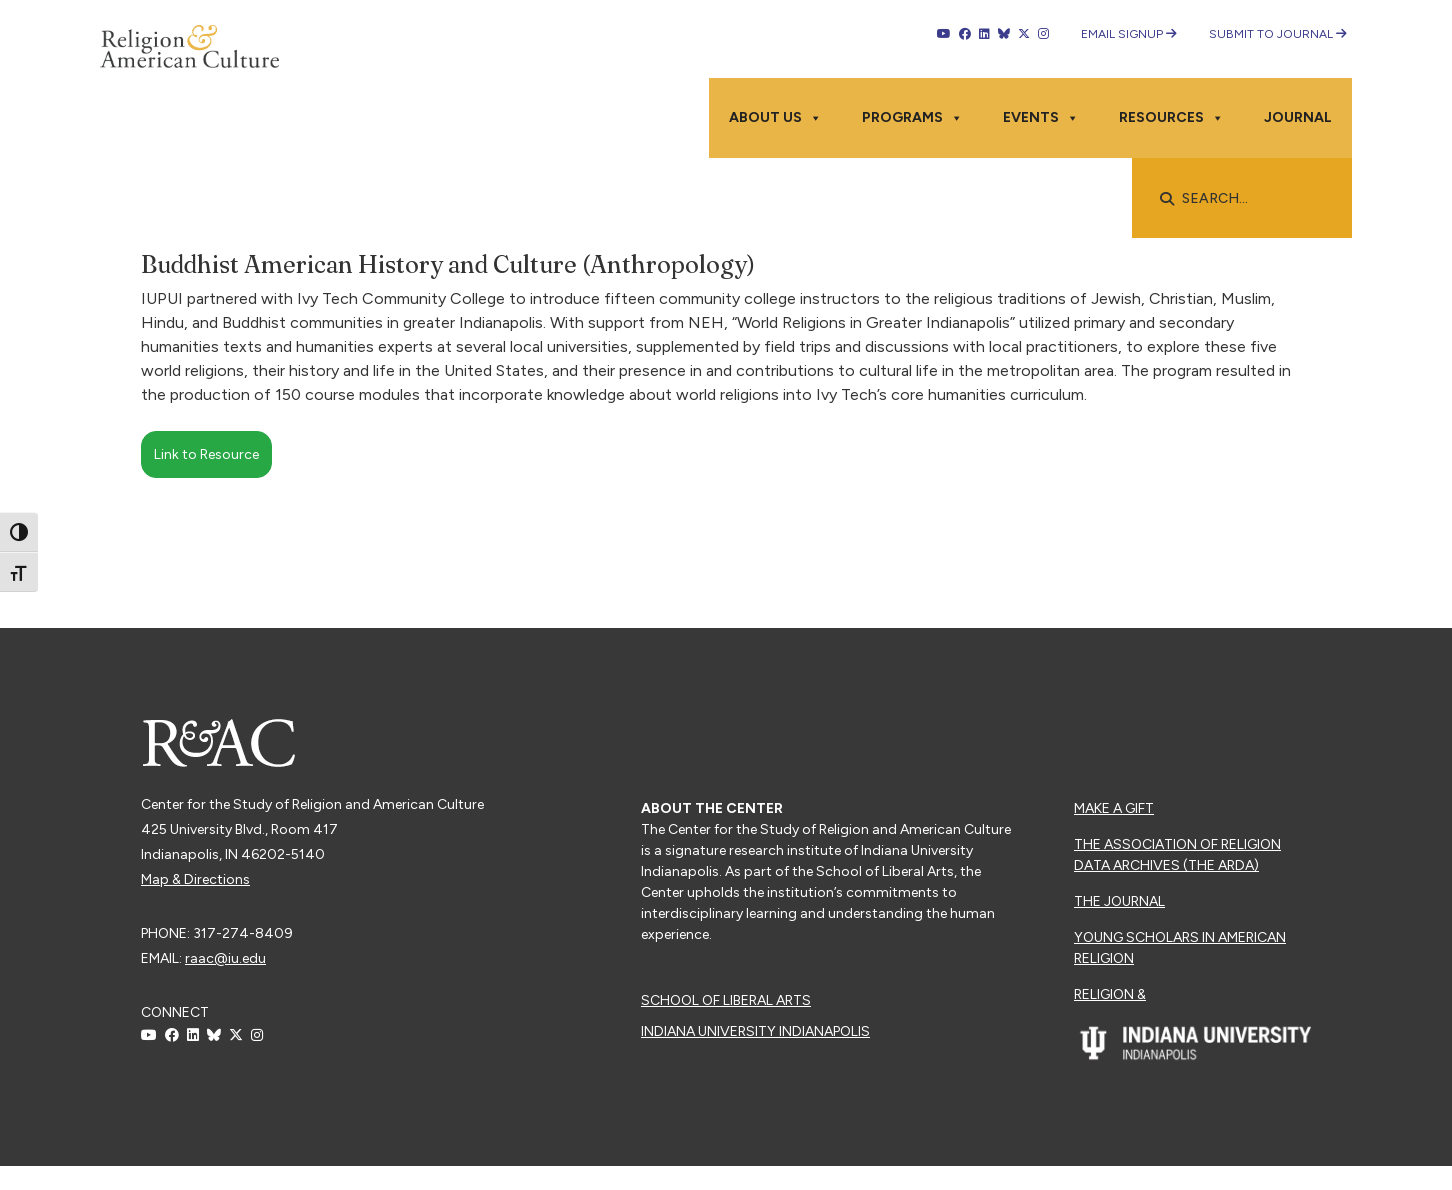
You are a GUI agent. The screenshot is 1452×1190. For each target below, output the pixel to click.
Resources (1171, 118)
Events (1041, 118)
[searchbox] (1252, 199)
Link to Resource (206, 454)
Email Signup (1129, 34)
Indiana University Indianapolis (755, 1031)
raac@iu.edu (225, 958)
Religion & (1110, 994)
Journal (1298, 117)
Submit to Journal (1278, 34)
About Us (775, 118)
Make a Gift (1114, 808)
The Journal (1119, 901)
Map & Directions (195, 879)
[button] (1167, 199)
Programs (912, 118)
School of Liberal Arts (726, 1000)
